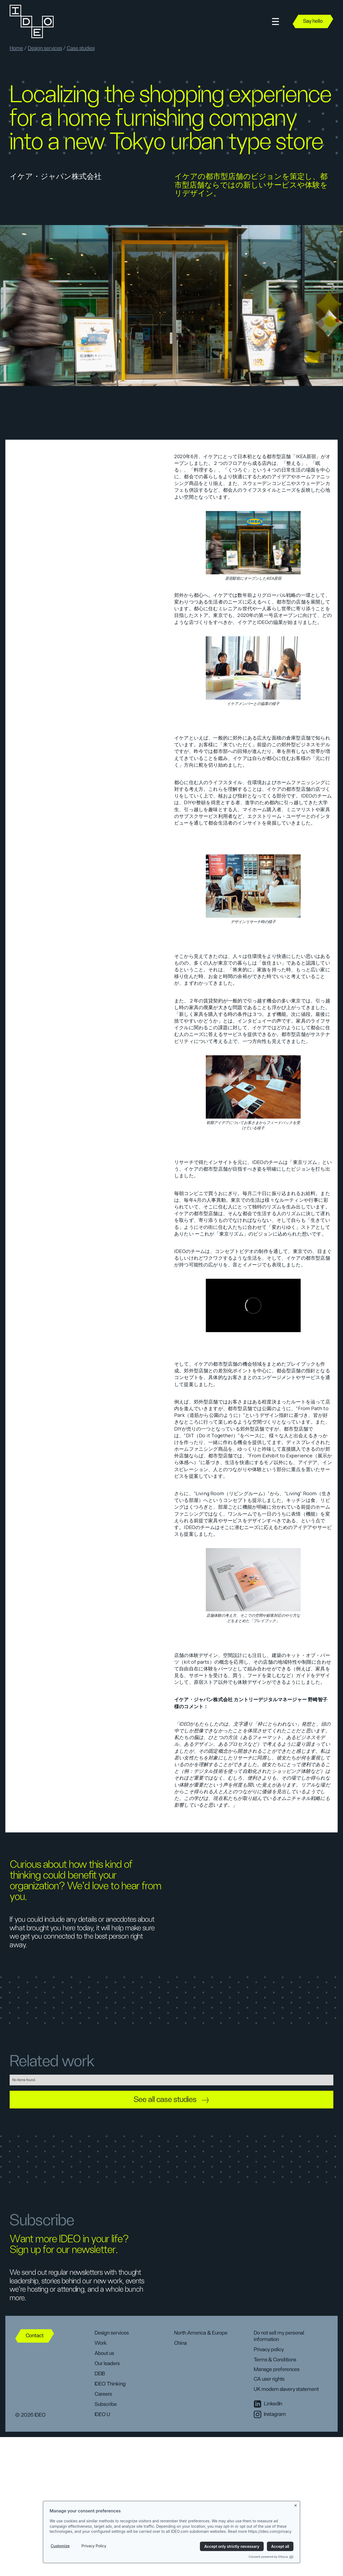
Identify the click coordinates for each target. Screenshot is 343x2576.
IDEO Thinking (110, 2384)
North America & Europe (201, 2333)
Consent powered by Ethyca (271, 2557)
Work (101, 2343)
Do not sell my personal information (279, 2336)
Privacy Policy (93, 2546)
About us (104, 2353)
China (180, 2343)
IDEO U (102, 2414)
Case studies (81, 48)
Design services (45, 48)
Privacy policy (269, 2349)
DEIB (100, 2373)
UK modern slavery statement (286, 2389)
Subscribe (106, 2404)
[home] (31, 21)
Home (16, 48)
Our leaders (107, 2363)
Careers (103, 2394)
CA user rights (269, 2379)
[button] (275, 22)
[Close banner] (296, 2504)
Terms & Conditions (275, 2359)
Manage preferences (276, 2369)
